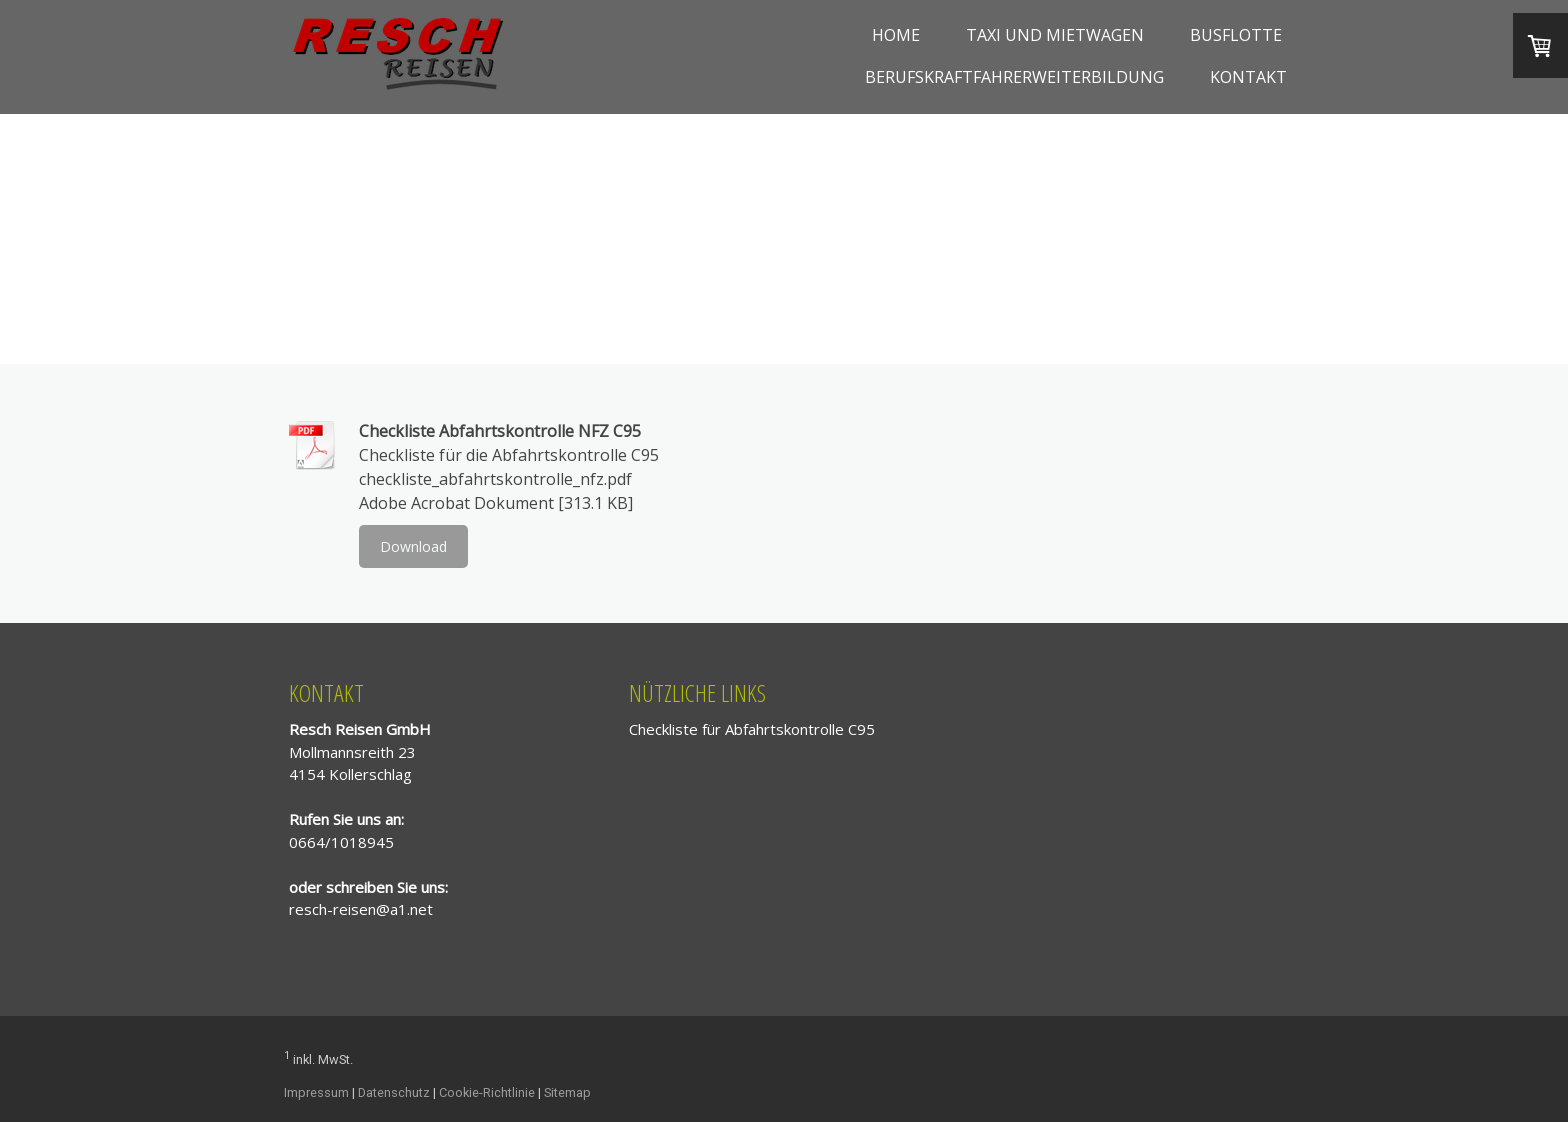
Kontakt (1248, 77)
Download (413, 546)
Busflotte (1236, 35)
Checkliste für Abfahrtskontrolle (736, 729)
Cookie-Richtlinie (487, 1092)
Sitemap (567, 1092)
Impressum (316, 1092)
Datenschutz (394, 1092)
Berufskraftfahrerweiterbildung (1014, 77)
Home (896, 35)
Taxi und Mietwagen (1055, 35)
